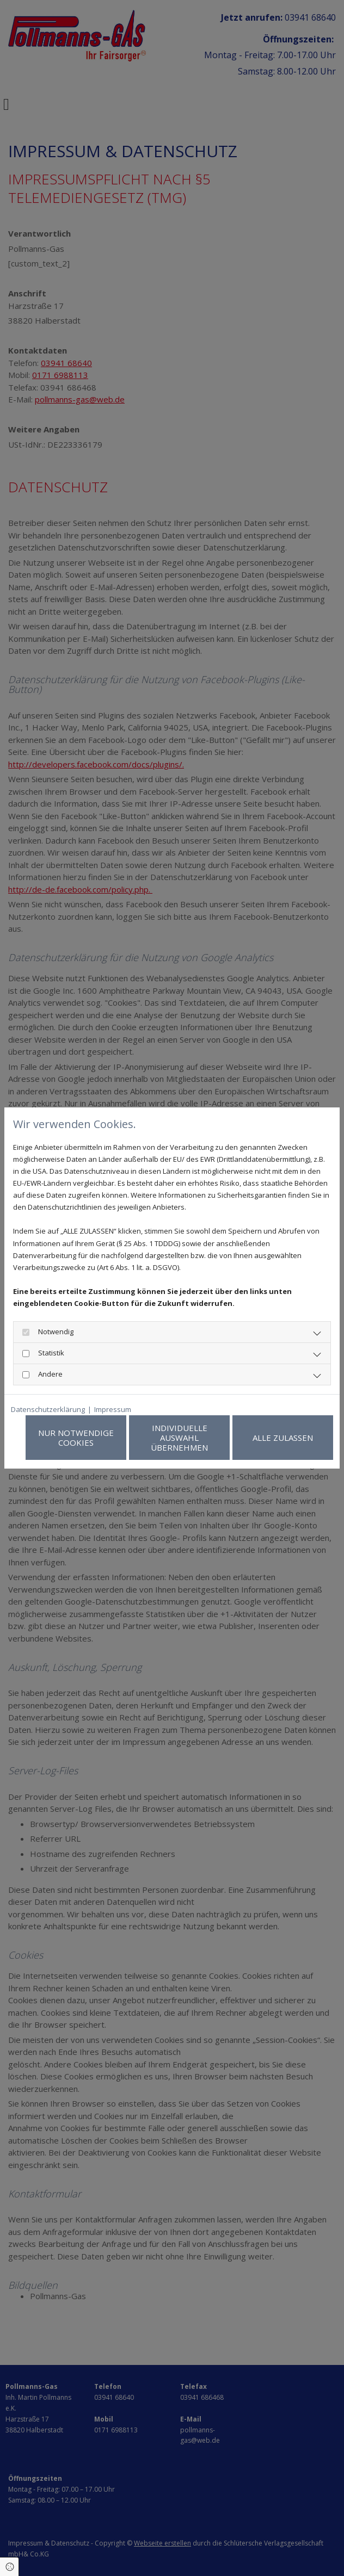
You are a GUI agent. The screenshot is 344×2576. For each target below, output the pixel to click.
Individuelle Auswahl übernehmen (179, 1437)
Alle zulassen (283, 1437)
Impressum (112, 1409)
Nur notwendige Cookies (76, 1437)
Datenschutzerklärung (48, 1409)
